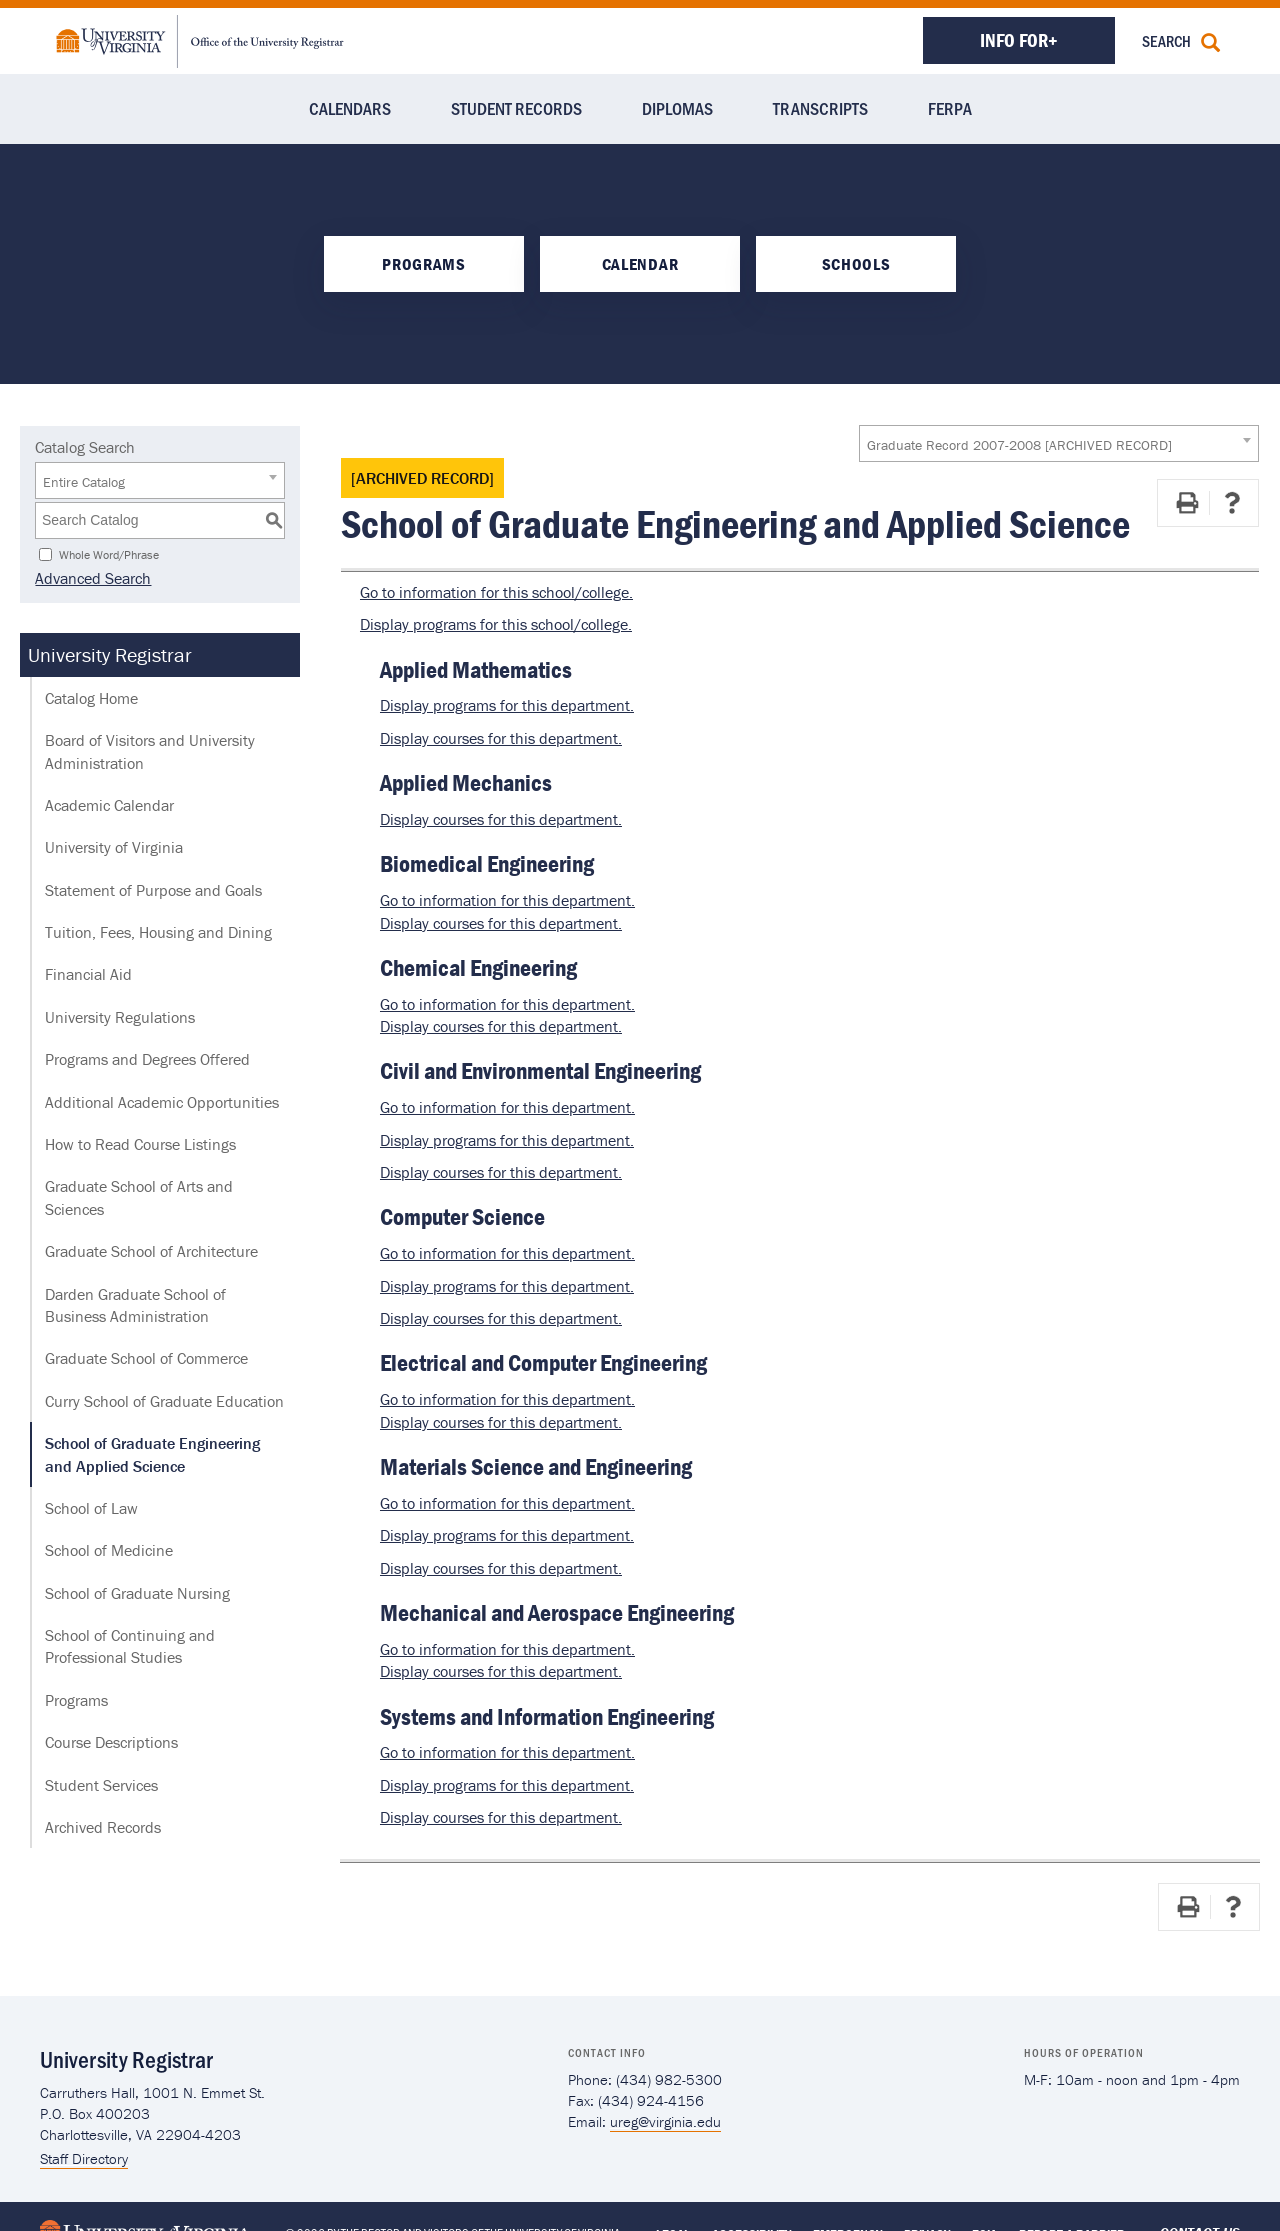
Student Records (516, 108)
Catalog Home (91, 698)
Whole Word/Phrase (109, 553)
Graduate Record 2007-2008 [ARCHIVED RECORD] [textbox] (1019, 445)
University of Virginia (114, 847)
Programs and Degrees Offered (147, 1059)
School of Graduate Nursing (137, 1593)
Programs (423, 264)
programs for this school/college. (496, 624)
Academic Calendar (109, 805)
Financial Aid (88, 974)
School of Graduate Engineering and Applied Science (152, 1454)
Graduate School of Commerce (146, 1358)
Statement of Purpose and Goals (153, 890)
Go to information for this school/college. (496, 592)
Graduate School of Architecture (151, 1251)
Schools (856, 264)
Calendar (640, 264)
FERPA (950, 108)
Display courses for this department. (501, 738)
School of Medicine (109, 1550)
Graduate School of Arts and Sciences (139, 1197)
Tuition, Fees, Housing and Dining (158, 932)
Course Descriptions (111, 1742)
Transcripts (820, 108)
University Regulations (120, 1017)
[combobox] (1059, 443)
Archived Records (103, 1827)
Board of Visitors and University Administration (150, 751)
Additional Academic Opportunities (162, 1102)
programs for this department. (507, 705)
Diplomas (677, 108)
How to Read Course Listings (140, 1144)
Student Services (101, 1785)
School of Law (91, 1508)
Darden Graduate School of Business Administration (135, 1305)
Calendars (350, 108)
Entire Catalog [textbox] (84, 482)
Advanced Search (93, 578)
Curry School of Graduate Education (164, 1401)
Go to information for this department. (507, 900)
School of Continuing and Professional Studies (130, 1646)
